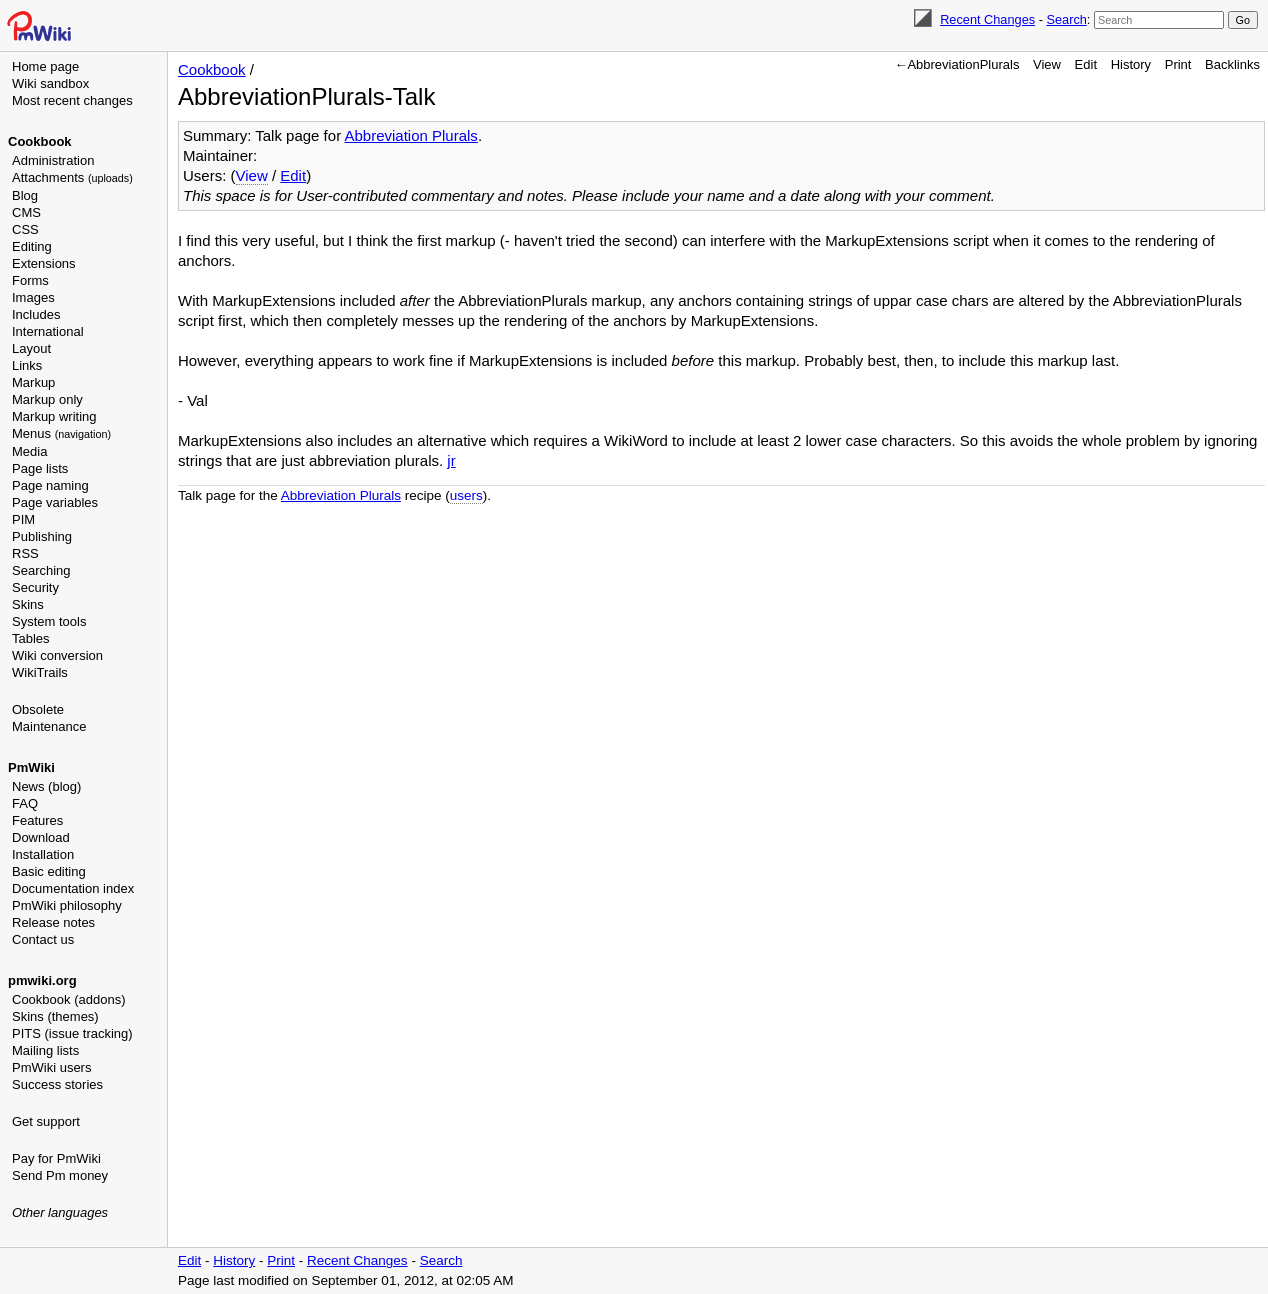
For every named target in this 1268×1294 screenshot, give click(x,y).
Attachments (72, 177)
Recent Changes (987, 19)
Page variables (55, 502)
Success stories (57, 1084)
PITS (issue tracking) (72, 1033)
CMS (26, 212)
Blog (25, 195)
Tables (31, 638)
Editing (32, 246)
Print (1178, 64)
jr (451, 460)
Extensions (44, 263)
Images (33, 297)
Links (27, 365)
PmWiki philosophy (67, 905)
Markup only (47, 399)
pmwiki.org (42, 980)
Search (1066, 19)
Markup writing (54, 416)
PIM (23, 519)
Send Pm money (60, 1175)
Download (41, 837)
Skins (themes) (55, 1016)
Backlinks (1232, 64)
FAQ (25, 803)
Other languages (60, 1212)
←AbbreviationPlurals (956, 64)
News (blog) (46, 786)
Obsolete (38, 709)
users (466, 495)
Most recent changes (72, 100)
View (1047, 64)
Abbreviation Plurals (410, 135)
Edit (1086, 64)
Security (35, 587)
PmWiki (31, 767)
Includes (36, 314)
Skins (28, 604)
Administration (53, 160)
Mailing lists (45, 1050)
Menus (61, 433)
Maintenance (49, 726)
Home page (45, 66)
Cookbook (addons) (68, 999)
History (1131, 64)
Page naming (50, 485)
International (48, 331)
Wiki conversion (57, 655)
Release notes (53, 922)
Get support (46, 1121)
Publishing (42, 536)
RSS (25, 553)
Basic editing (49, 871)
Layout (31, 348)
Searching (41, 570)
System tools (49, 621)
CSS (25, 229)
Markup (33, 382)
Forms (30, 280)
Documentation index (73, 888)
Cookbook (40, 141)
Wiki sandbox (50, 83)
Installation (43, 854)
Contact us (43, 939)
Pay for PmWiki (56, 1158)
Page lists (40, 468)
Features (37, 820)
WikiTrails (40, 672)
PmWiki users (51, 1067)
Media (29, 451)
